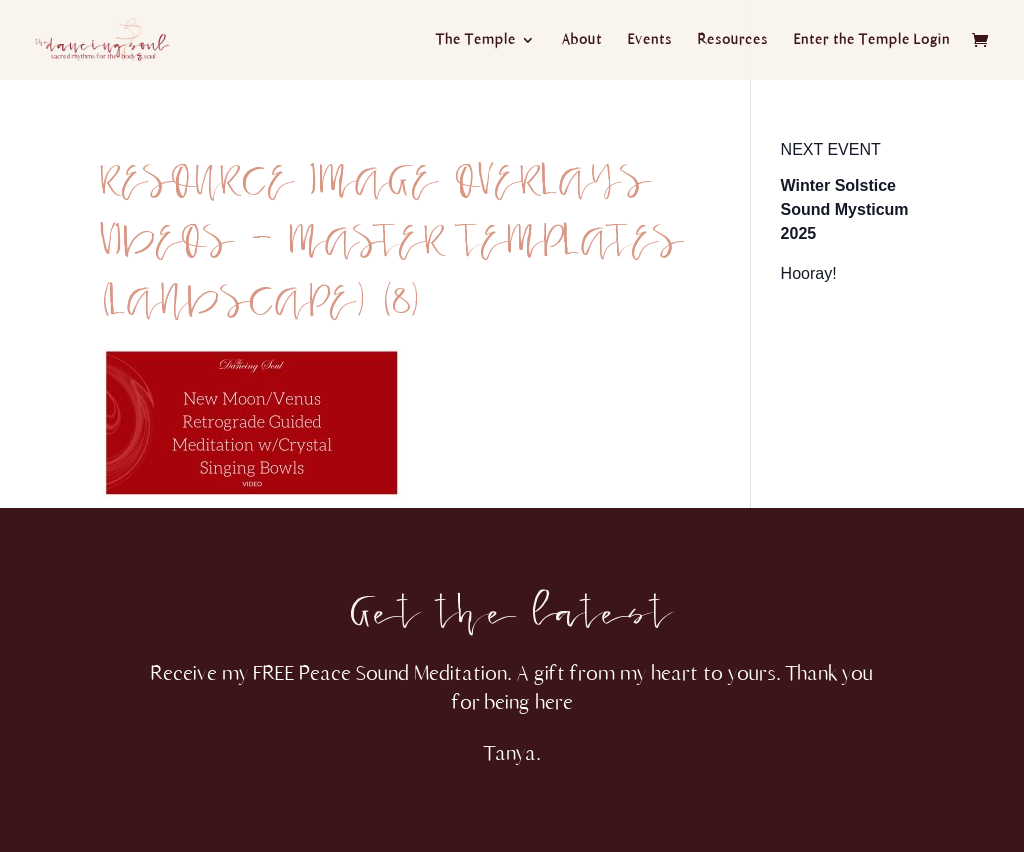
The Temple (476, 40)
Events (650, 40)
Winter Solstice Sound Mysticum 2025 (845, 209)
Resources (733, 40)
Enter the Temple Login (872, 40)
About (582, 40)
